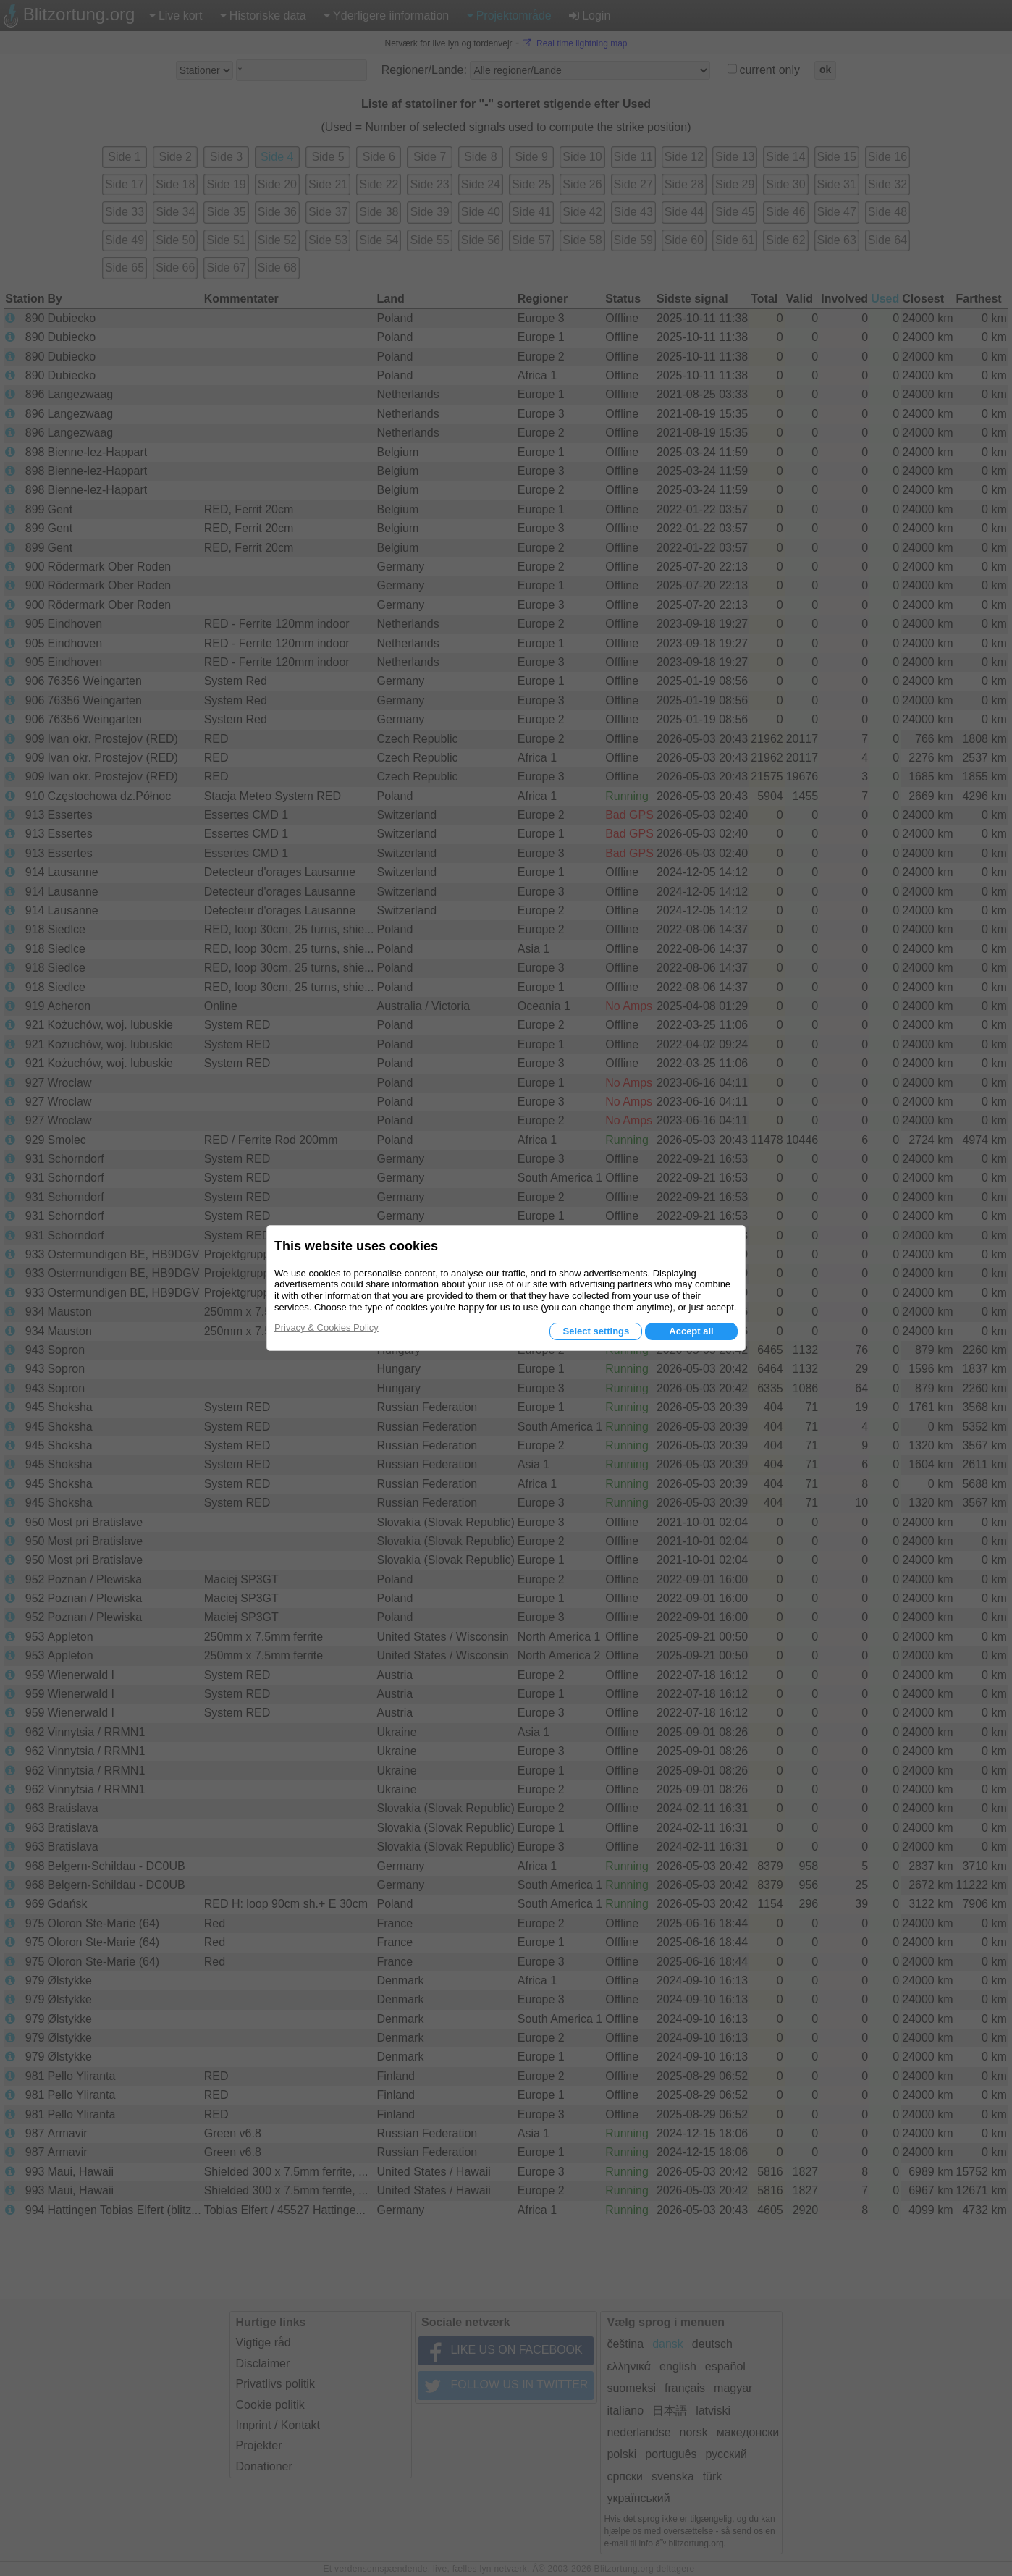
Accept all (691, 1331)
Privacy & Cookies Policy (326, 1327)
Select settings (595, 1331)
